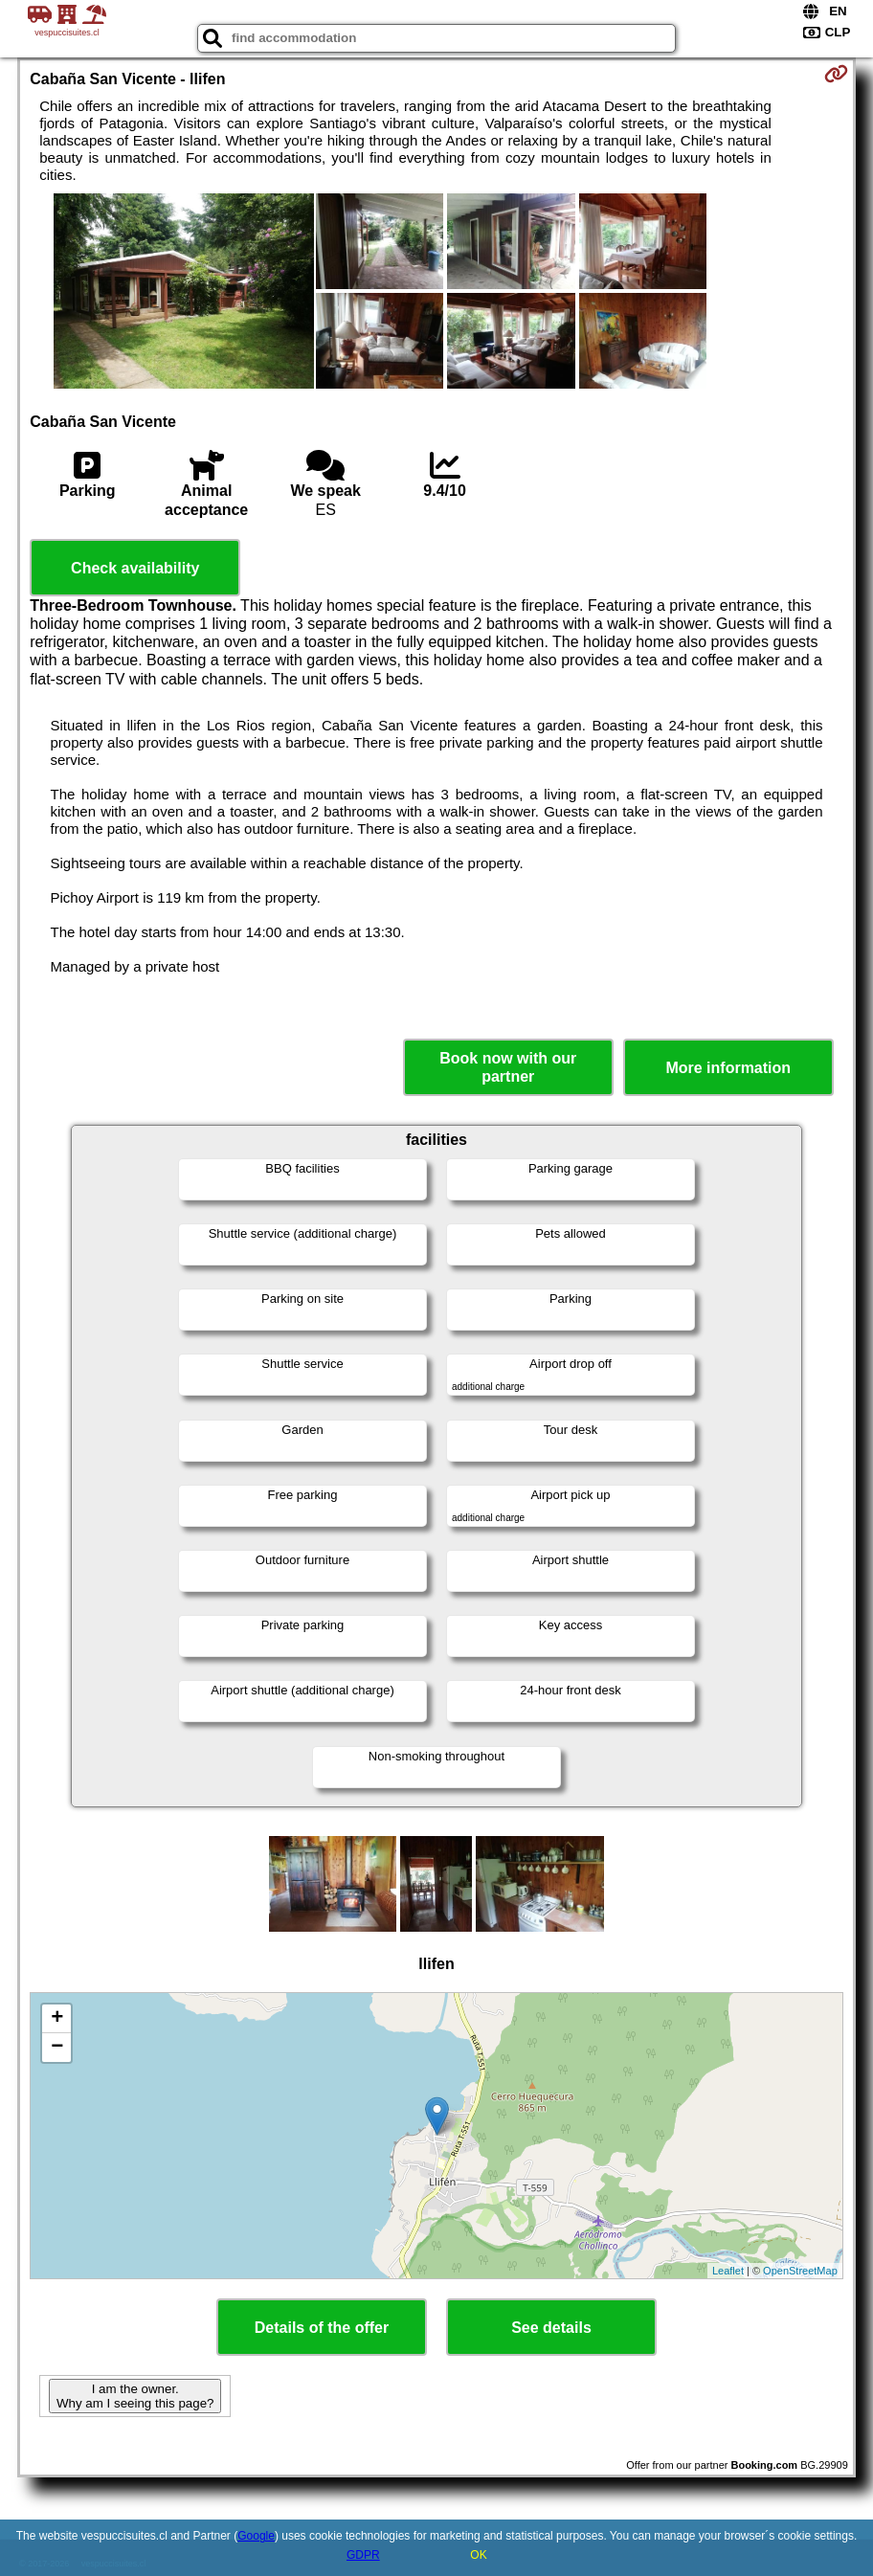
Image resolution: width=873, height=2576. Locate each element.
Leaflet (728, 2270)
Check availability (135, 568)
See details (551, 2327)
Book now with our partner (507, 1067)
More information (728, 1068)
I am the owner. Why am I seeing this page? (134, 2396)
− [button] (57, 2047)
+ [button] (57, 2019)
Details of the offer (322, 2327)
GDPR (363, 2555)
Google (256, 2535)
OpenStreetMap (800, 2270)
